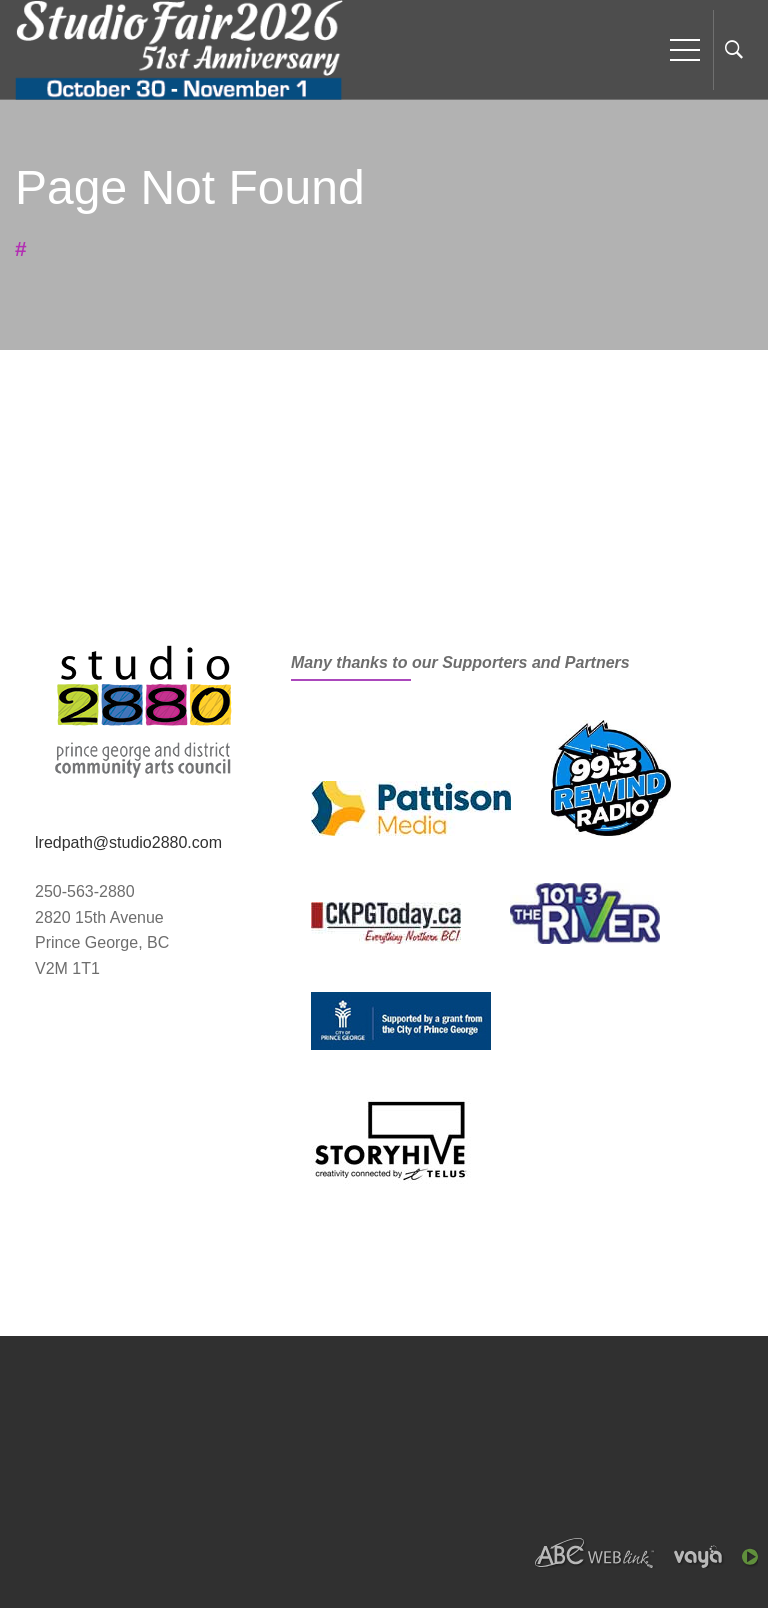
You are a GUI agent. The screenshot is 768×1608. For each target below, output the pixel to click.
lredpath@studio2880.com (128, 842)
